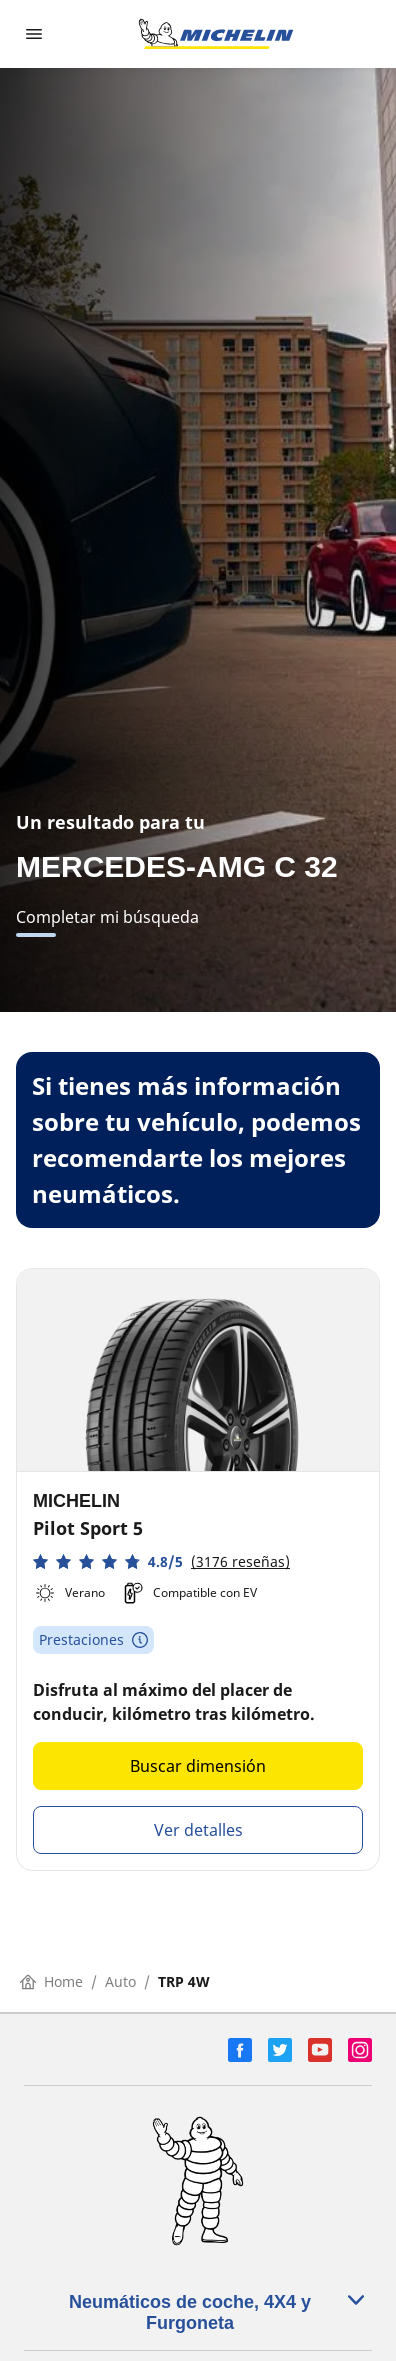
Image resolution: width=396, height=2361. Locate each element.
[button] (161, 1561)
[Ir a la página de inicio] (216, 34)
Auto (120, 1981)
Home (51, 1981)
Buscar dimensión (198, 1766)
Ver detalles (198, 1830)
